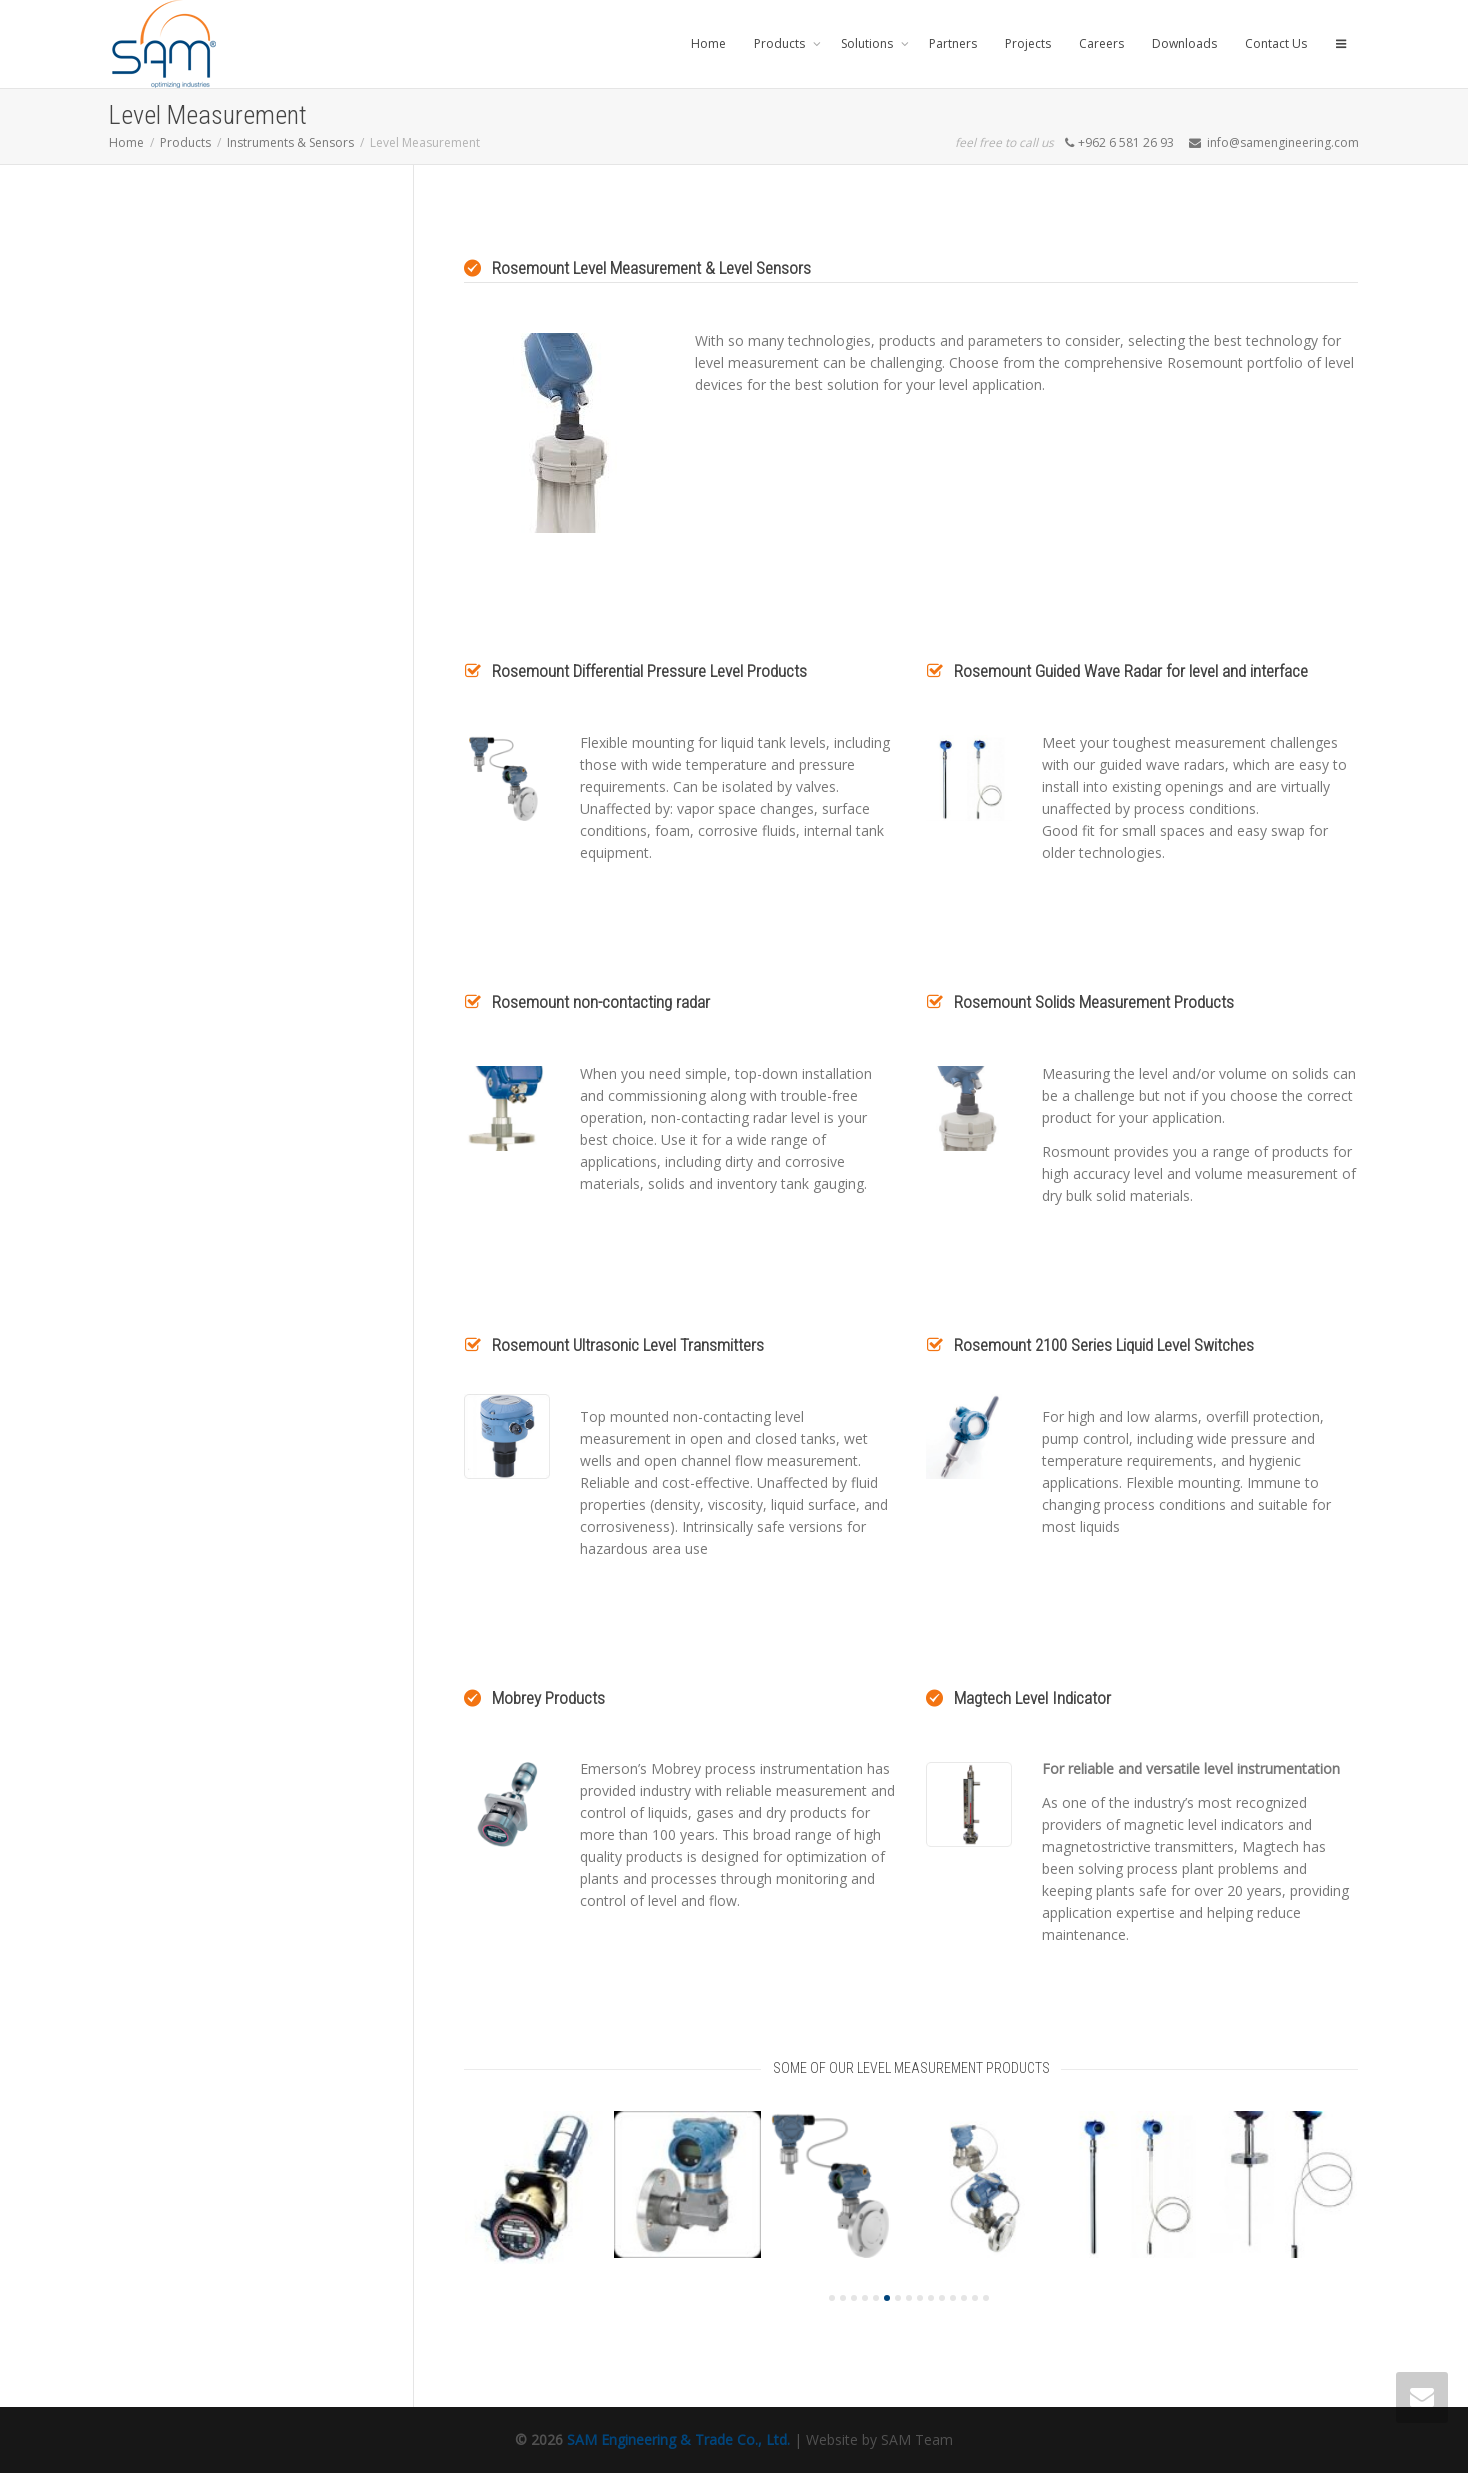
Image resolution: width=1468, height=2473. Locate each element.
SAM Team (917, 2439)
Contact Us (1276, 43)
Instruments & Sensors (290, 142)
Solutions (868, 43)
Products (781, 43)
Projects (1028, 43)
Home (708, 43)
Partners (953, 43)
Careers (1101, 43)
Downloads (1184, 43)
